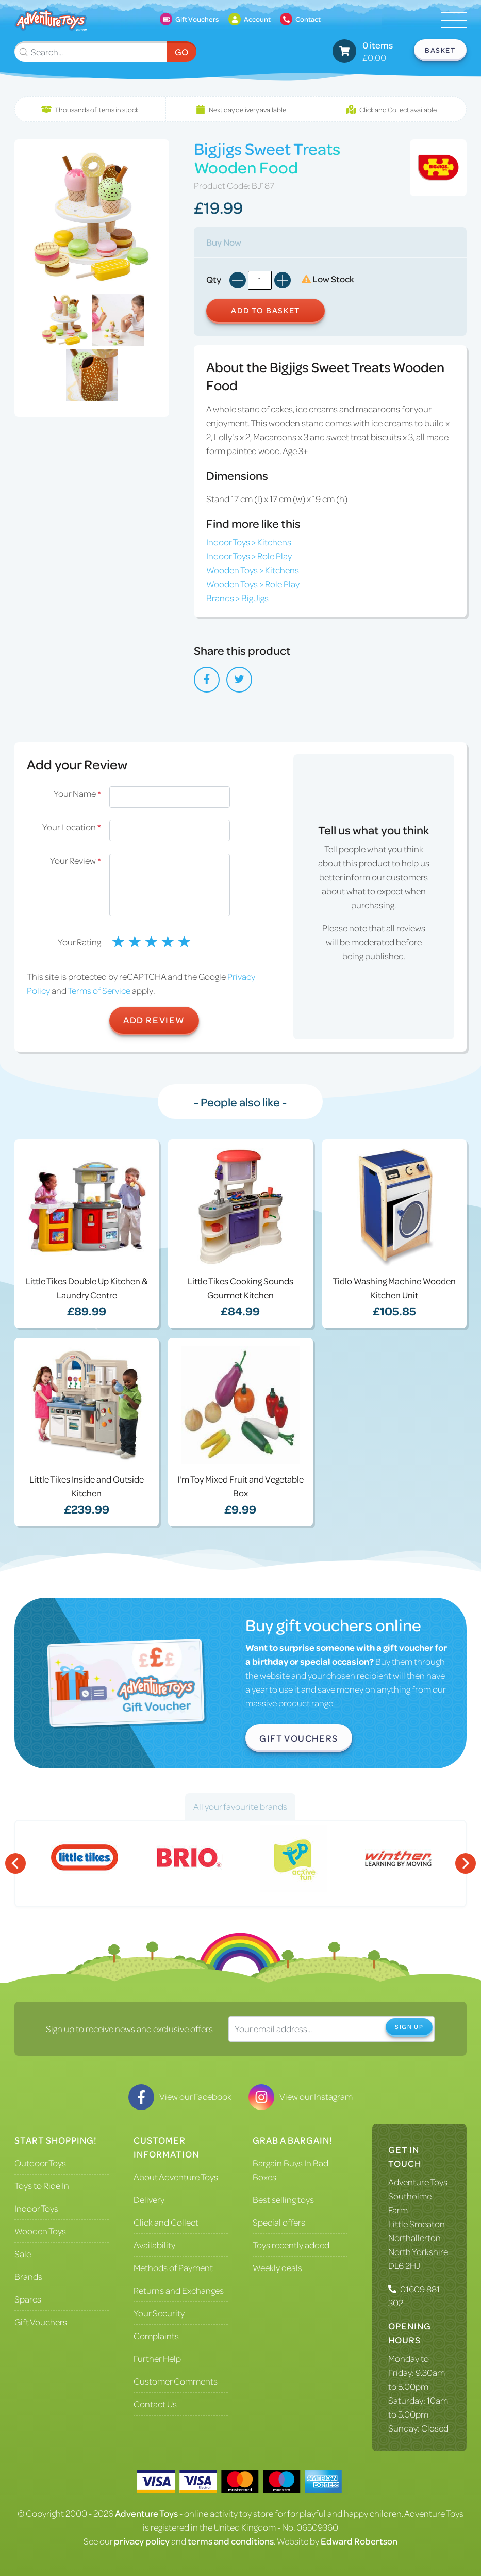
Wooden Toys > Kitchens (252, 569)
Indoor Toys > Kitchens (248, 542)
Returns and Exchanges (179, 2290)
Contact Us (155, 2403)
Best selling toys (283, 2199)
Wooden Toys (40, 2230)
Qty (213, 279)
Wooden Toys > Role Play (253, 583)
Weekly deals (277, 2267)
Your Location (71, 826)
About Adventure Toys (176, 2176)
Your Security (159, 2313)
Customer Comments (176, 2381)
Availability (154, 2244)
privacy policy (142, 2541)
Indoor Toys (36, 2208)
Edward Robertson (359, 2541)
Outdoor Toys (40, 2162)
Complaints (156, 2335)
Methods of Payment (173, 2267)
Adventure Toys (417, 2181)
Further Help (157, 2358)
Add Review (154, 1019)
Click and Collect (166, 2222)
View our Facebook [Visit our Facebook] (179, 2096)
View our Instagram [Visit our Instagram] (300, 2096)
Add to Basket (265, 310)
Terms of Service (99, 990)
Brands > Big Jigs (237, 597)
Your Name (77, 793)
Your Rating (79, 941)
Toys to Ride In (41, 2185)
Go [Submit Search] (181, 51)
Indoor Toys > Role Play (249, 555)
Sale (22, 2253)
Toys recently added (291, 2244)
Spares (27, 2299)
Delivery (149, 2199)
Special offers (279, 2222)
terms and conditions (231, 2541)
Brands (28, 2276)
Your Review (75, 860)
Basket (440, 49)
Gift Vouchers (298, 1738)
